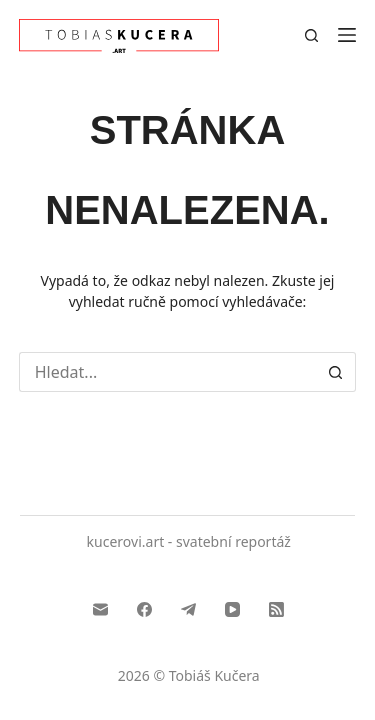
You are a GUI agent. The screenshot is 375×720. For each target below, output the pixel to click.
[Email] (100, 609)
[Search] (311, 35)
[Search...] (168, 372)
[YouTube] (232, 609)
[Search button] (336, 372)
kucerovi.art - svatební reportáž (189, 541)
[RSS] (276, 609)
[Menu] (347, 35)
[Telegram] (188, 609)
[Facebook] (144, 609)
